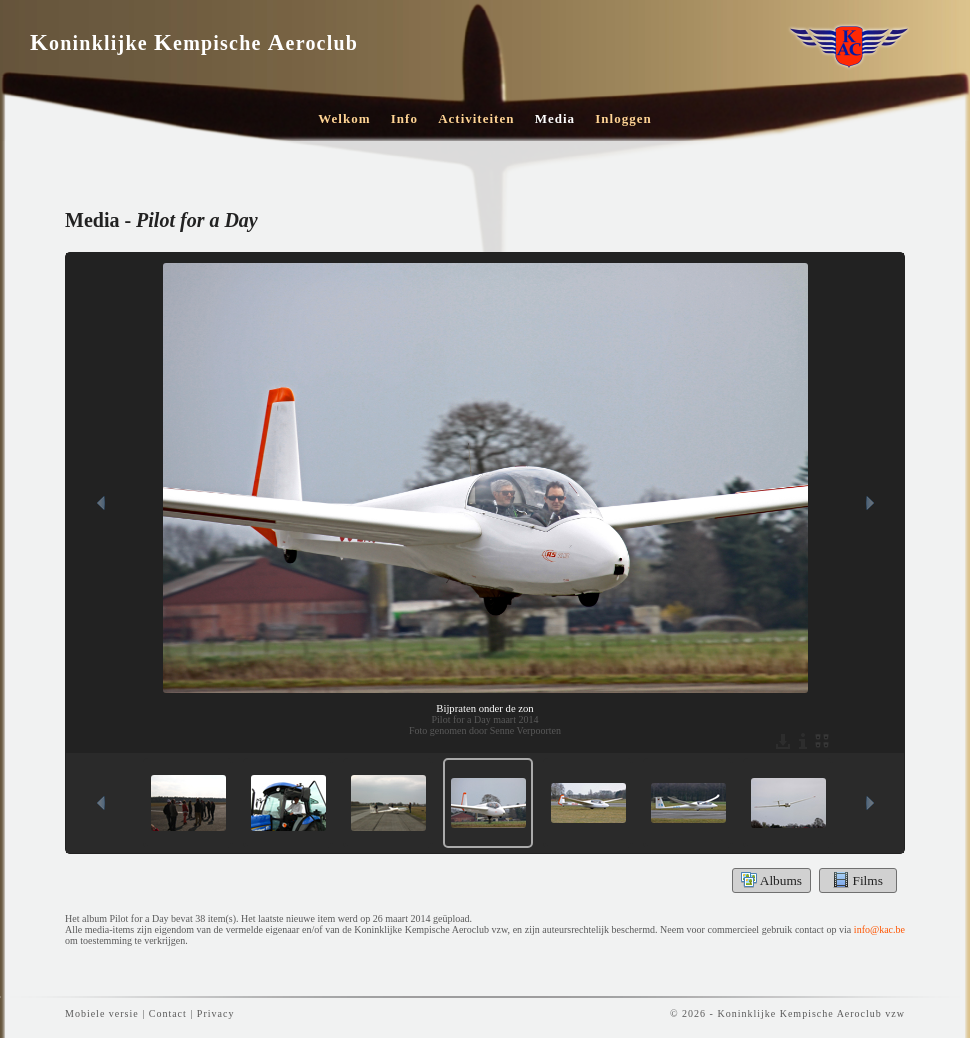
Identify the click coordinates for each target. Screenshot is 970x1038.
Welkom (344, 118)
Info (404, 118)
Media (555, 118)
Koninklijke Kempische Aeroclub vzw (811, 1013)
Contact (168, 1013)
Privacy (216, 1013)
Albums (771, 880)
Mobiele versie (102, 1013)
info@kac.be (879, 929)
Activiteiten (476, 118)
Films (858, 880)
